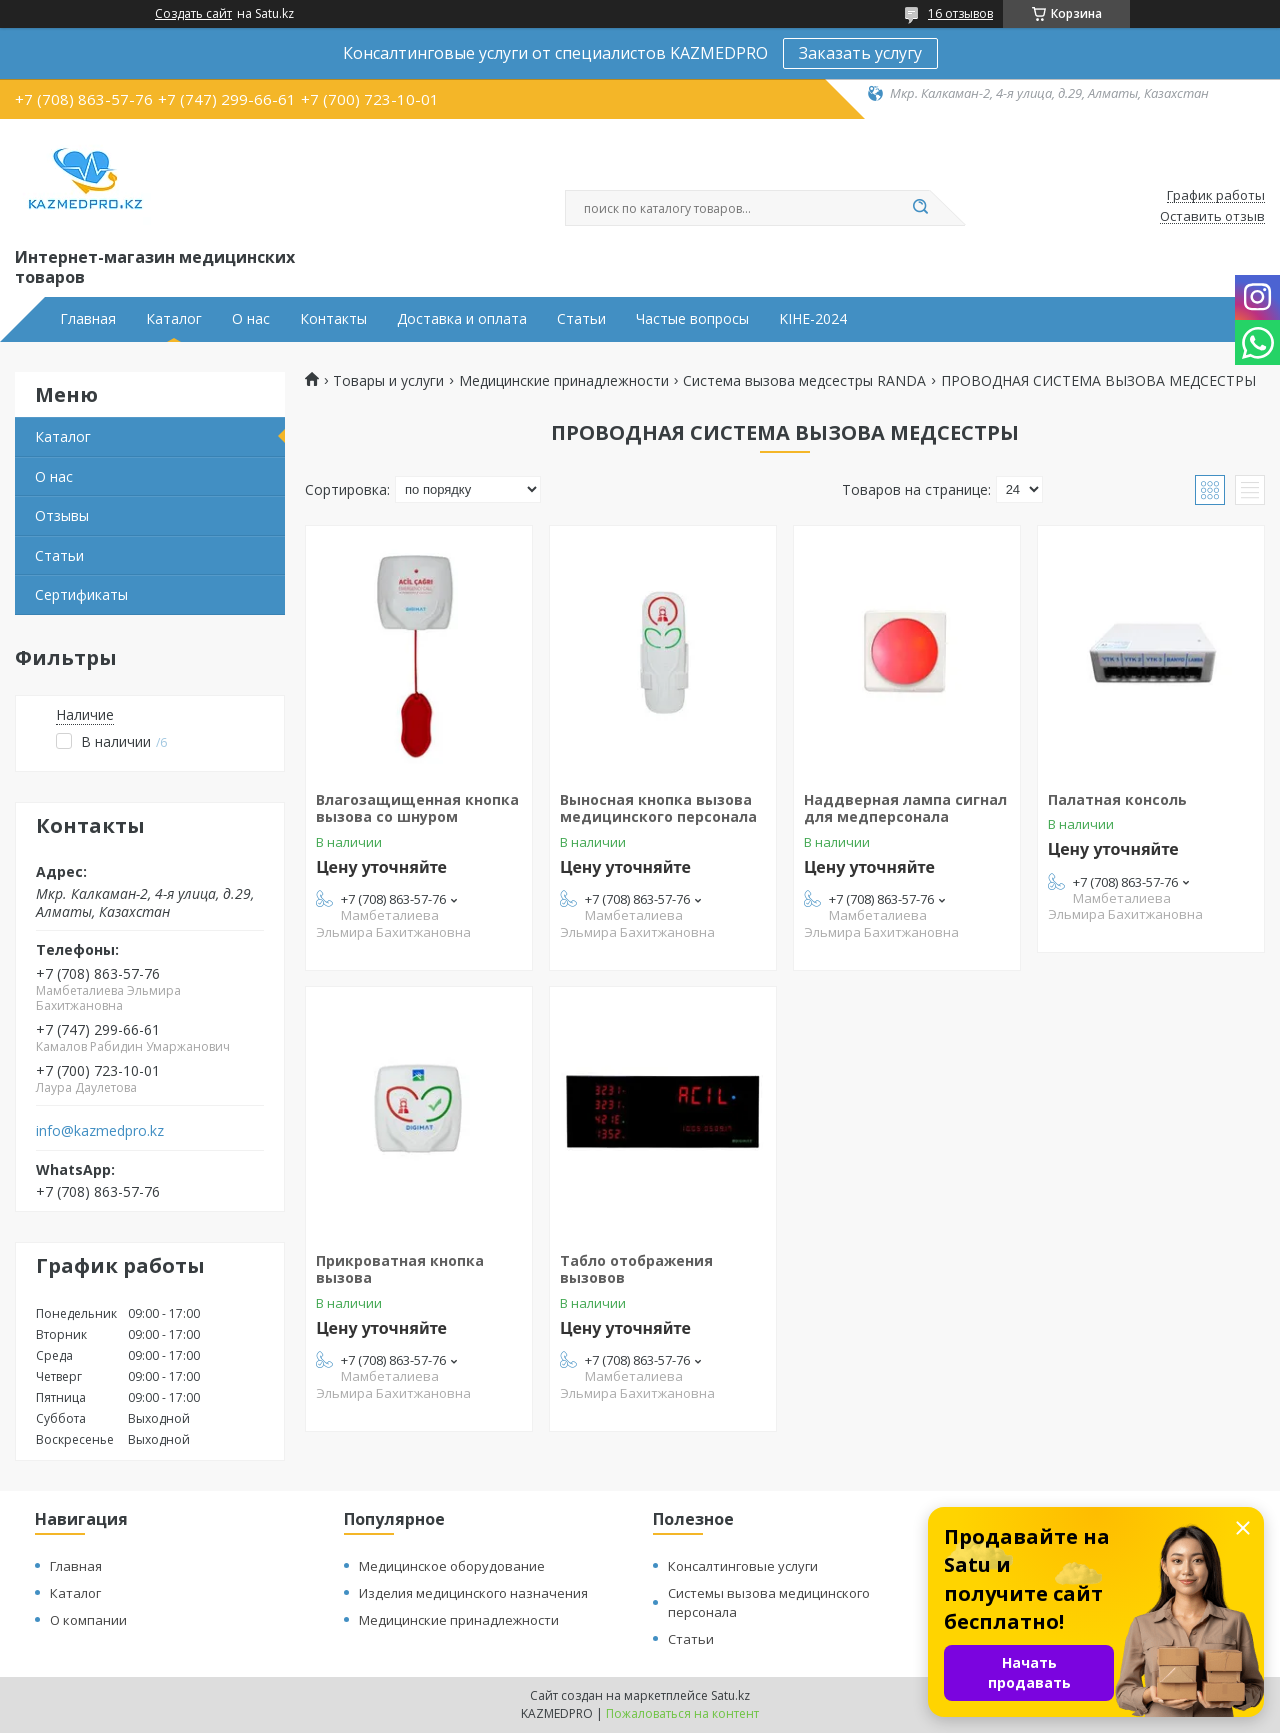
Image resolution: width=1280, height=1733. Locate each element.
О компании (88, 1620)
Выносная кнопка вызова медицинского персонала (658, 808)
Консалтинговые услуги (743, 1566)
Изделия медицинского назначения (473, 1593)
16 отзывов (960, 13)
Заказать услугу (860, 53)
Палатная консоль (1117, 799)
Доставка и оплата (462, 319)
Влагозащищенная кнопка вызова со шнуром (417, 808)
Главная (88, 319)
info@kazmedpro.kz (100, 1131)
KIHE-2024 (813, 319)
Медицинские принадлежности (564, 381)
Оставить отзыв (1212, 217)
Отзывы (62, 515)
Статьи (581, 319)
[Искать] (920, 208)
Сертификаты (81, 594)
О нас (251, 319)
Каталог (174, 319)
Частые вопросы (692, 319)
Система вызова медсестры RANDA (804, 381)
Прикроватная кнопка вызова (400, 1269)
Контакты (333, 319)
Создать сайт (193, 14)
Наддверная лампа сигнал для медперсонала (905, 808)
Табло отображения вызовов (636, 1269)
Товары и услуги (388, 381)
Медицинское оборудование (452, 1566)
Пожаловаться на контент (682, 1713)
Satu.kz (730, 1695)
